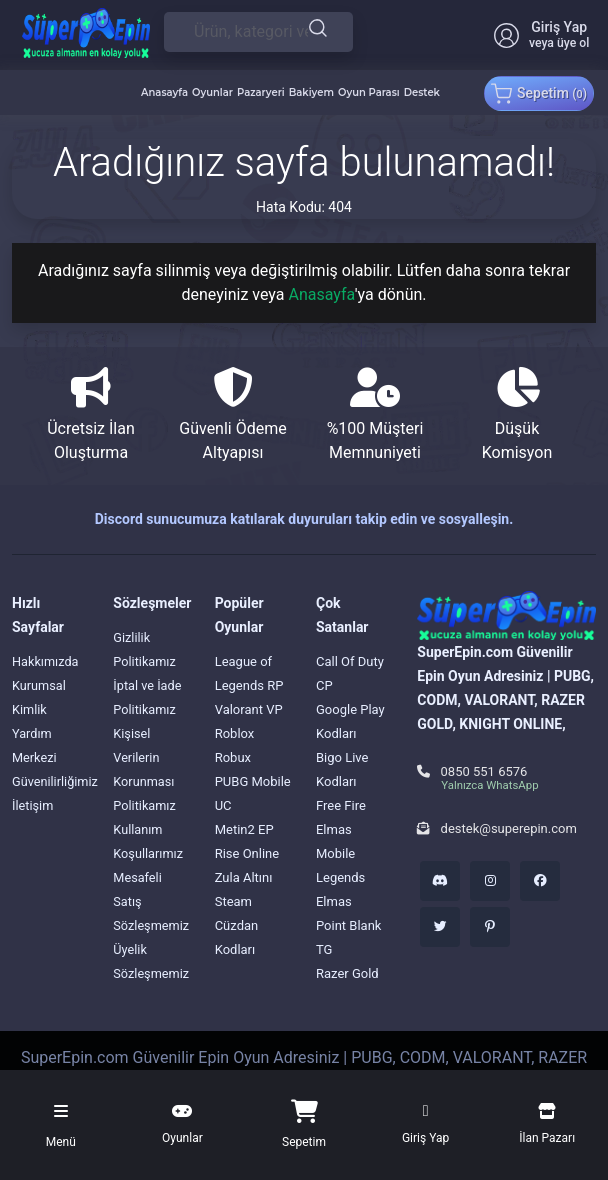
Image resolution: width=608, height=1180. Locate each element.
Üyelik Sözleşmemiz (152, 961)
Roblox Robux (235, 745)
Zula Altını (244, 877)
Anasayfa (321, 294)
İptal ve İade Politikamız (148, 697)
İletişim (33, 805)
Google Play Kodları (350, 721)
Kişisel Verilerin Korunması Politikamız (145, 769)
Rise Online (247, 853)
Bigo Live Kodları (342, 769)
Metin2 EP (244, 829)
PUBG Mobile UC (253, 793)
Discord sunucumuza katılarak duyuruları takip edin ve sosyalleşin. (304, 519)
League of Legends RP (249, 673)
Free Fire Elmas (341, 817)
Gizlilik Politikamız (145, 649)
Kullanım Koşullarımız (148, 841)
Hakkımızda (46, 661)
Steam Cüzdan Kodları (237, 925)
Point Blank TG (348, 937)
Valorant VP (249, 709)
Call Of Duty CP (350, 673)
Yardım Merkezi (35, 745)
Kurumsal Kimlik (39, 697)
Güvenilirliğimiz (56, 781)
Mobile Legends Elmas (340, 877)
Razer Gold (347, 973)
